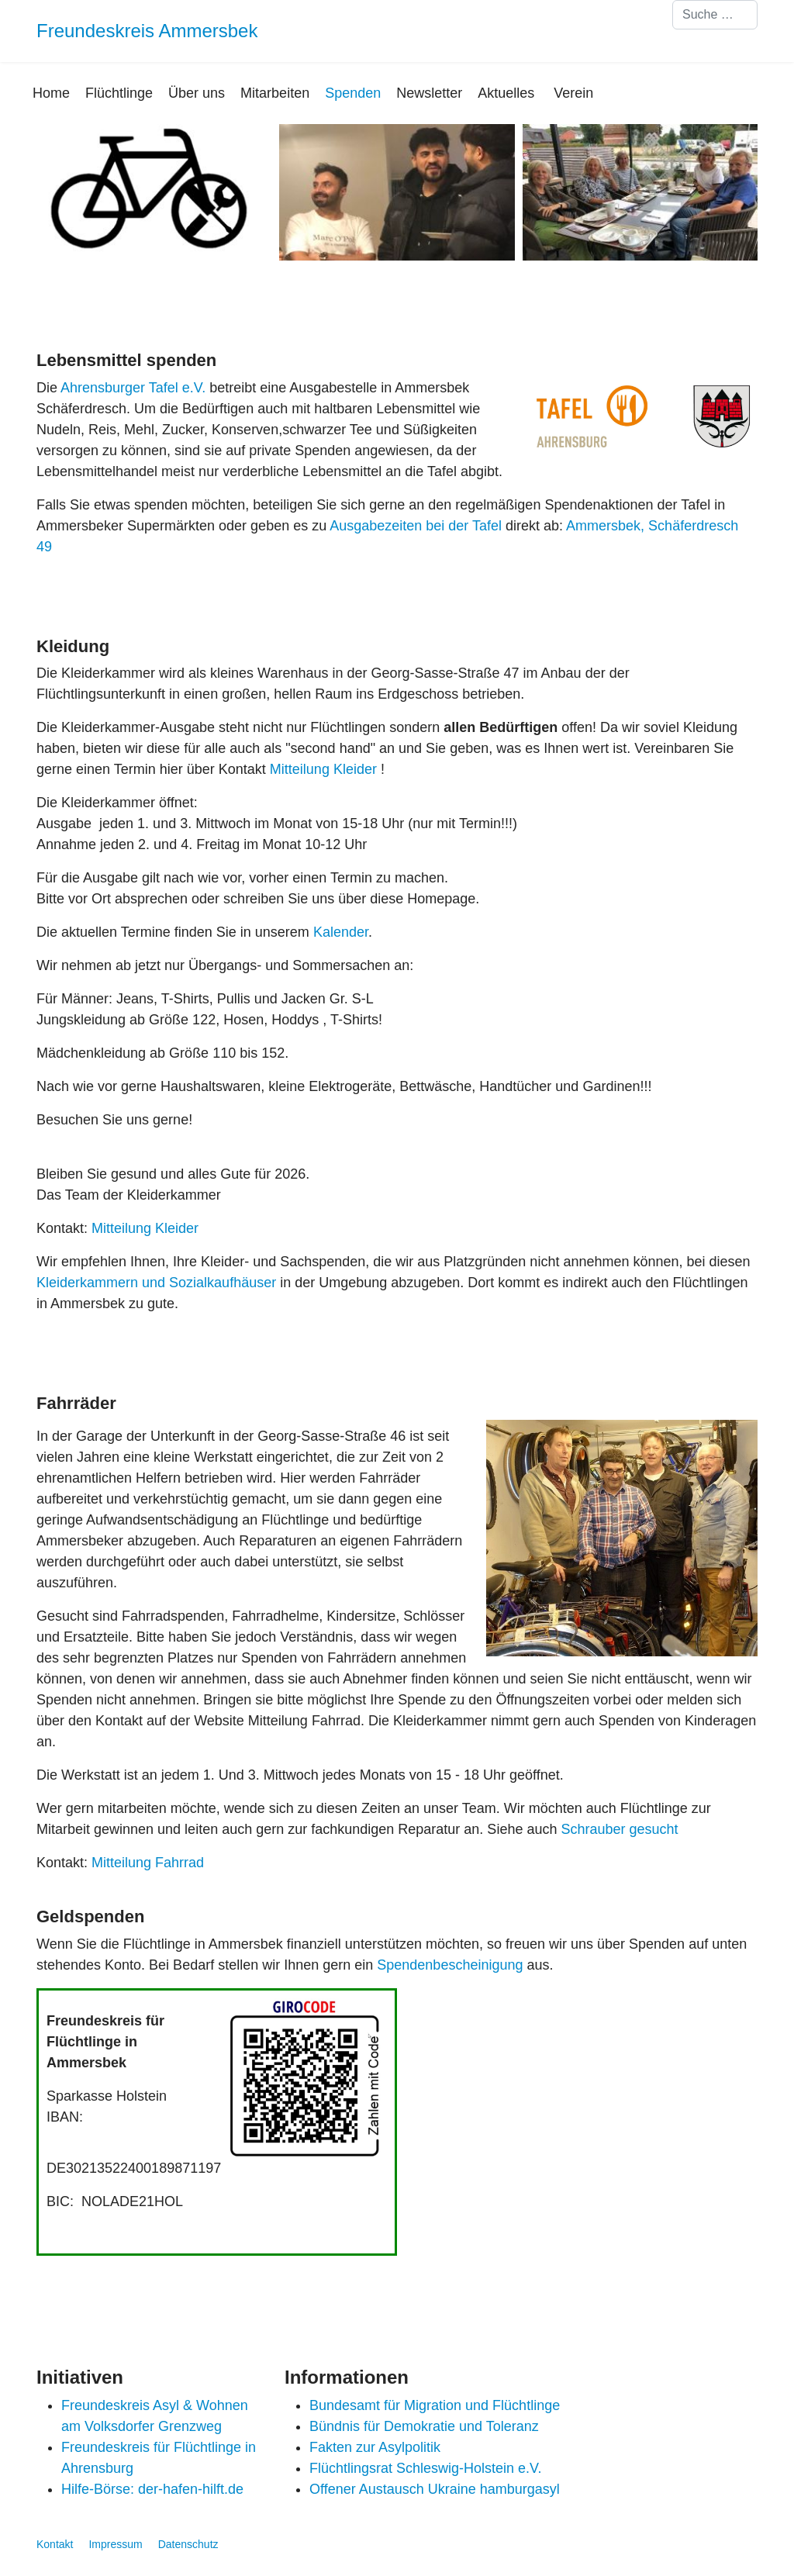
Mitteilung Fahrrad (147, 1862)
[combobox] (715, 14)
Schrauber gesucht (619, 1829)
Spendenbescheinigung (450, 1965)
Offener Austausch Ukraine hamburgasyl (434, 2489)
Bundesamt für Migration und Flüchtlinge (434, 2405)
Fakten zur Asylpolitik (374, 2447)
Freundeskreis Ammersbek (146, 31)
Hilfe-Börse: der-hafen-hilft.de (152, 2489)
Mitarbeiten (274, 93)
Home (51, 93)
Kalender (340, 932)
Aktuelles (506, 93)
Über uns (196, 93)
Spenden (353, 93)
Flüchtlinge (119, 93)
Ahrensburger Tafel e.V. (132, 387)
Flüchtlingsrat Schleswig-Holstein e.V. (425, 2468)
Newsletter (429, 93)
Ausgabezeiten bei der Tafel (416, 526)
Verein (573, 93)
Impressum (115, 2544)
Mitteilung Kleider (325, 769)
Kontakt (54, 2544)
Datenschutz (188, 2544)
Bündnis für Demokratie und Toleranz (424, 2426)
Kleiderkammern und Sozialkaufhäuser (156, 1282)
